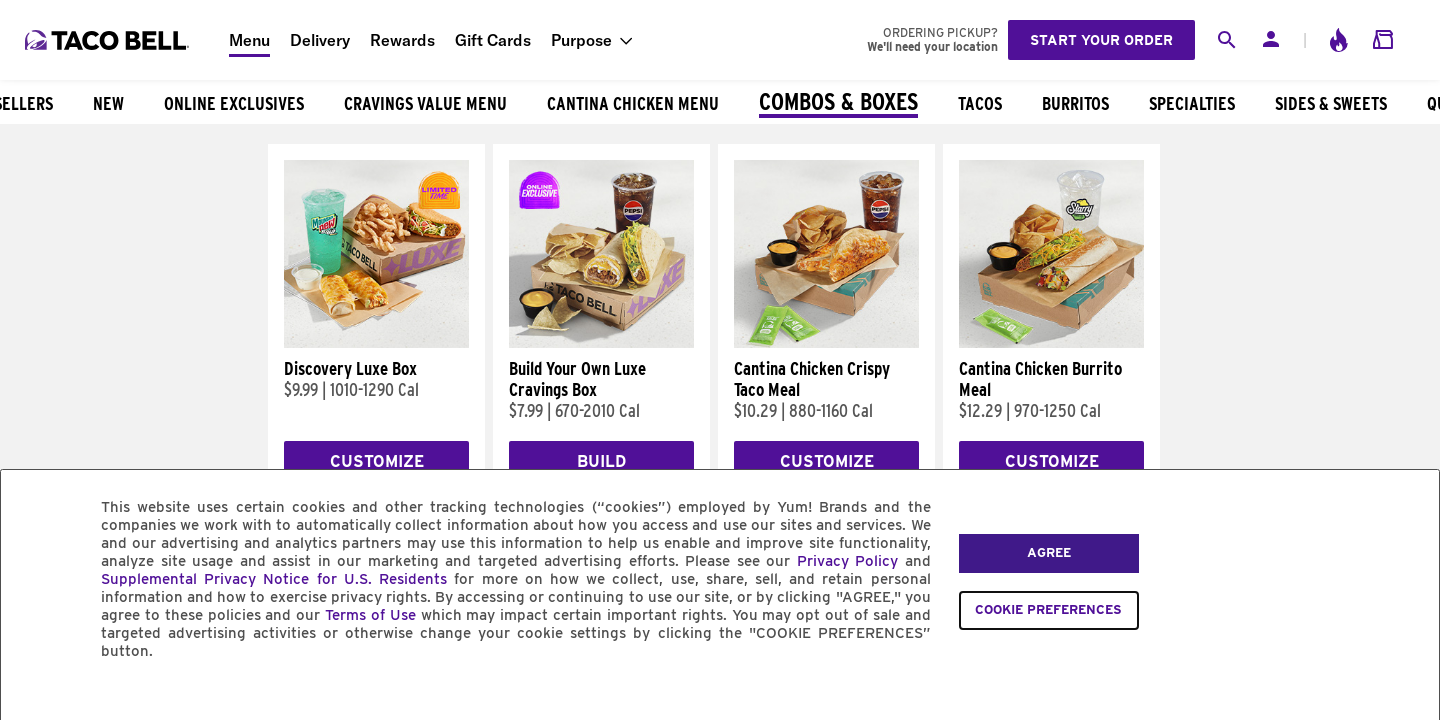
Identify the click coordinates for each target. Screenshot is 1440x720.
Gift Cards (493, 40)
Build (601, 461)
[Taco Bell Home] (109, 40)
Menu (249, 40)
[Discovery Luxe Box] (376, 343)
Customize (377, 461)
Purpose (581, 40)
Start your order (1101, 40)
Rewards (402, 40)
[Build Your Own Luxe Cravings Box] (601, 343)
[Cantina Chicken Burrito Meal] (1051, 343)
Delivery (320, 40)
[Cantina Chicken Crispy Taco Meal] (826, 343)
